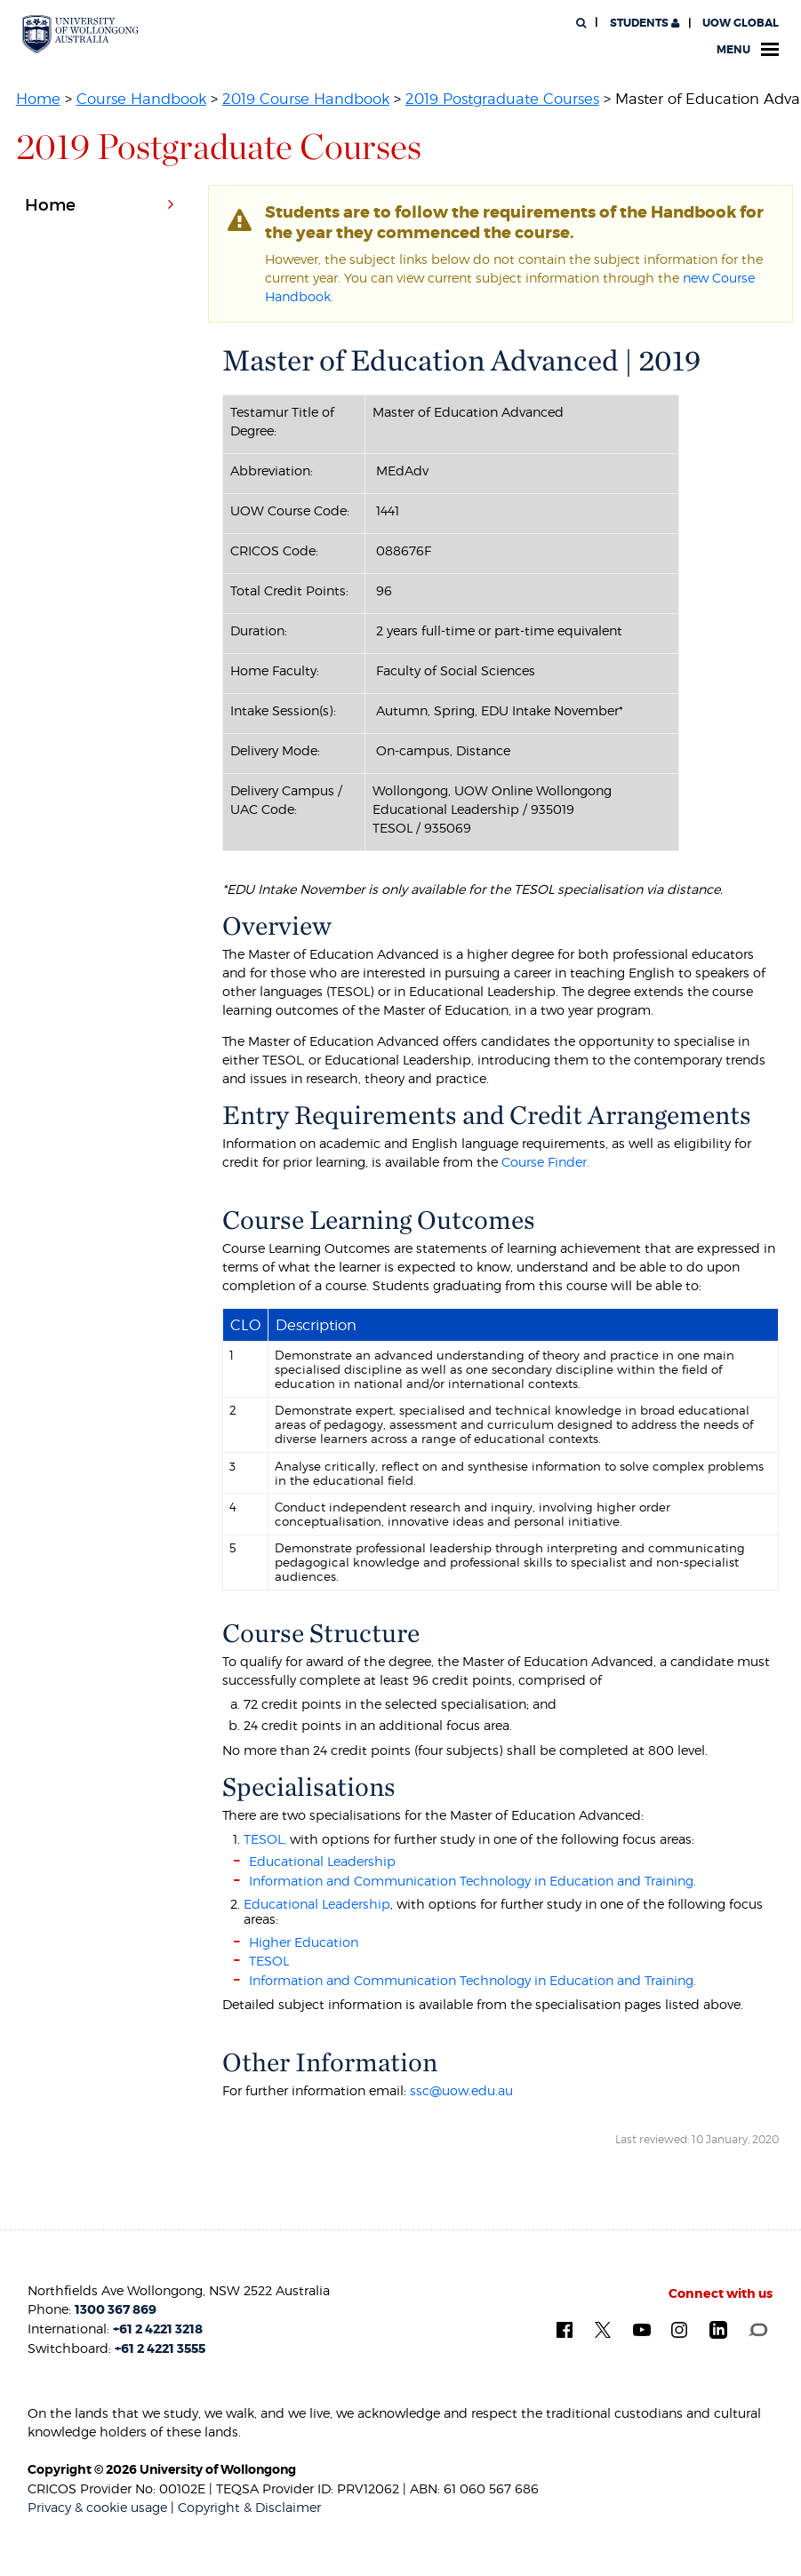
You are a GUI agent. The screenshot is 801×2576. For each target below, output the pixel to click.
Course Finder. (545, 1161)
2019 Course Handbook (305, 99)
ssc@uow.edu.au (461, 2090)
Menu (748, 50)
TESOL (269, 1960)
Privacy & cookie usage (97, 2507)
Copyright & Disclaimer (249, 2507)
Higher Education (303, 1942)
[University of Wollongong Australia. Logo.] (80, 33)
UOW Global (740, 23)
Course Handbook (141, 99)
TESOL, (265, 1838)
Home (38, 99)
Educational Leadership (322, 1861)
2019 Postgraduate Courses (502, 99)
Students (643, 23)
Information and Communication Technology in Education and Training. (472, 1880)
